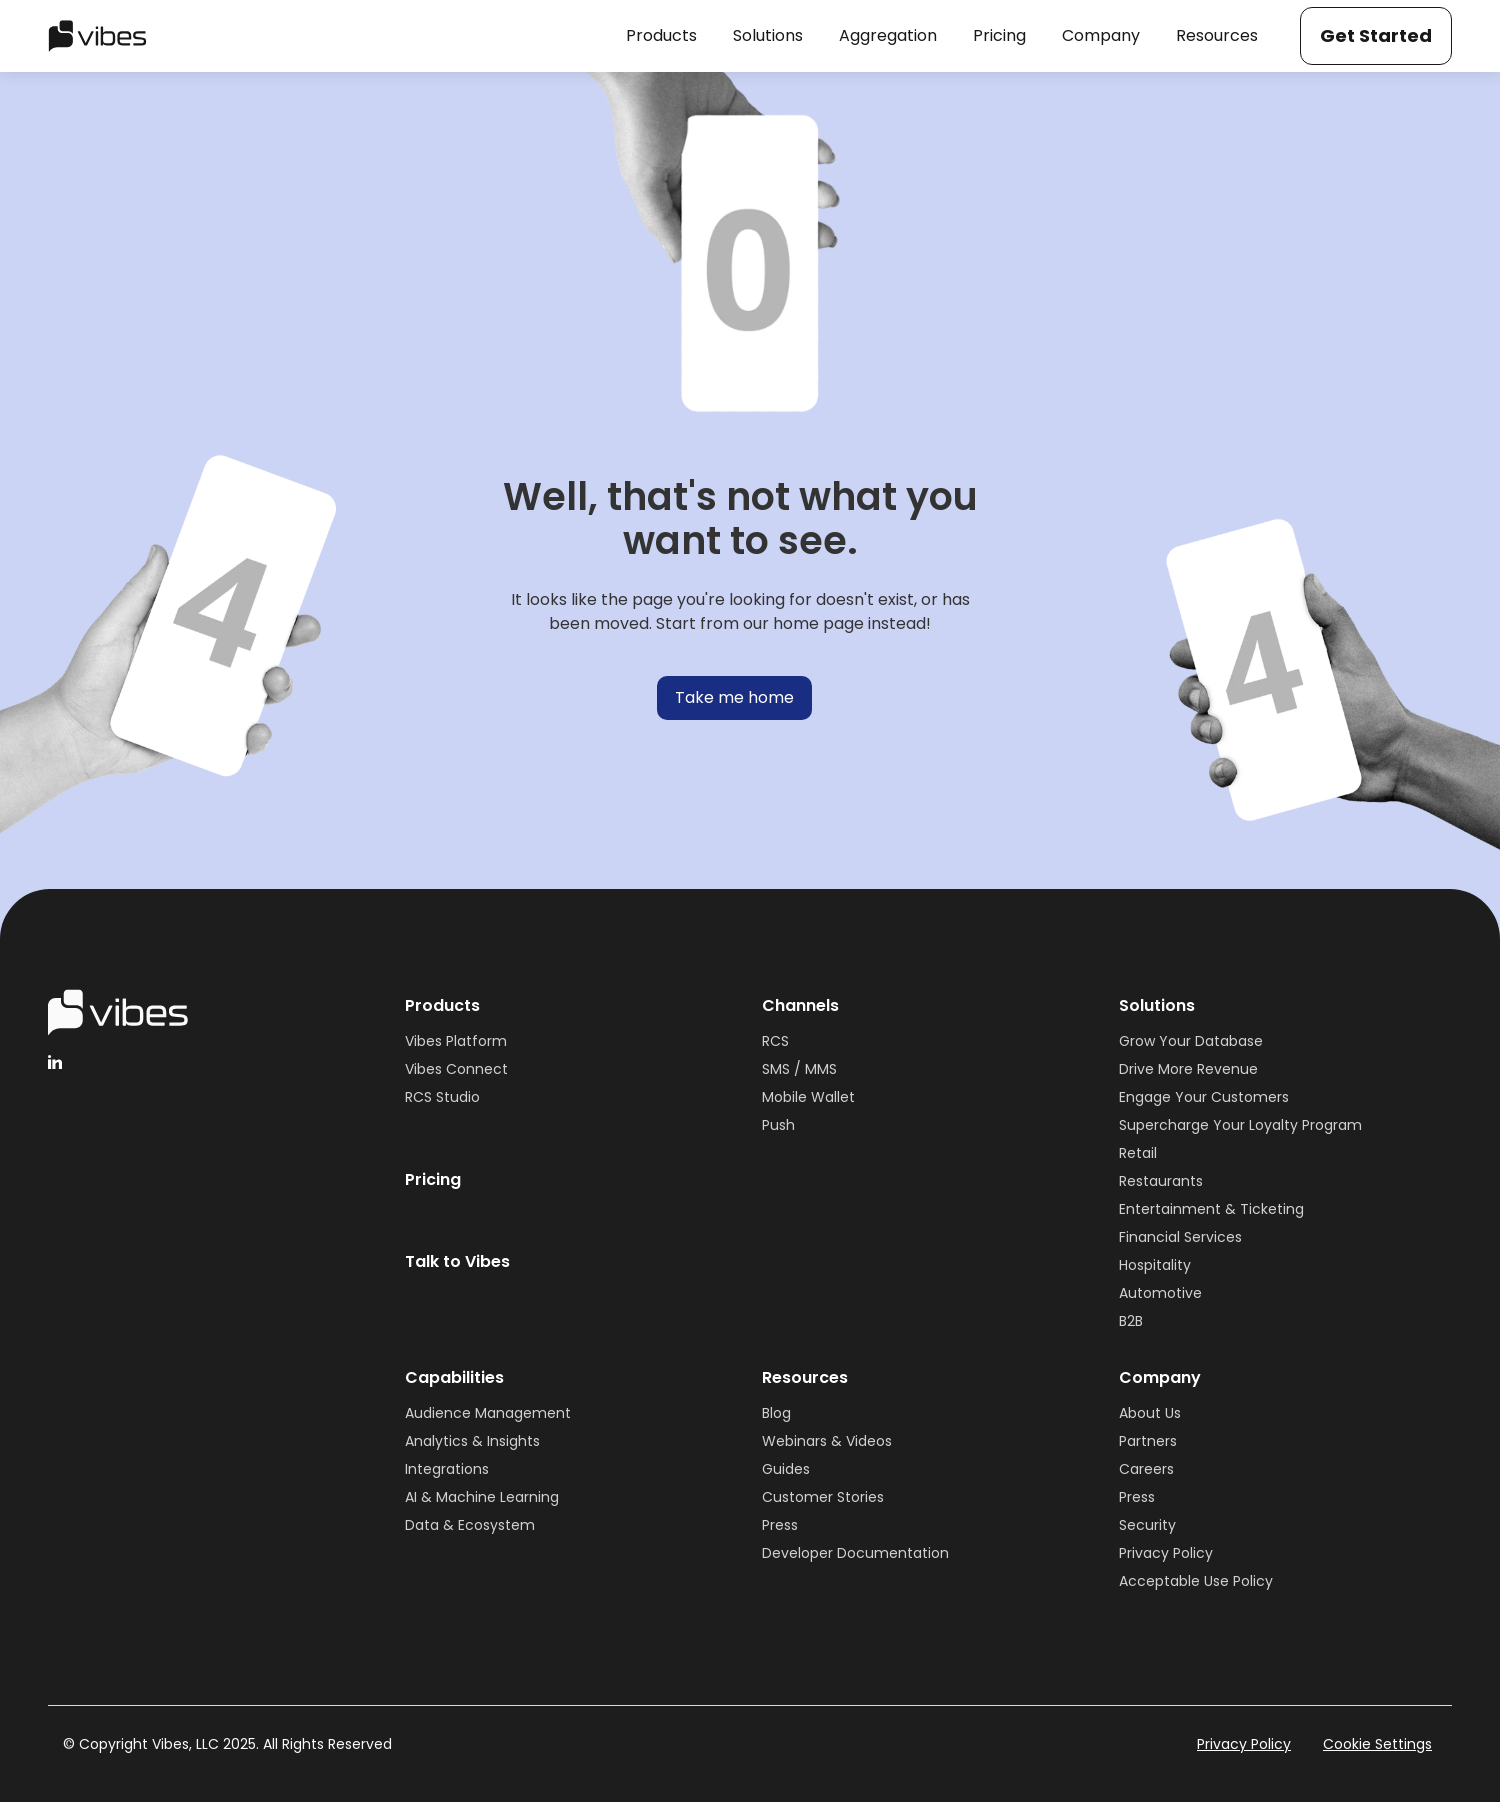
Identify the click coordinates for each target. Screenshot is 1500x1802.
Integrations (447, 1469)
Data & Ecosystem (470, 1525)
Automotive (1160, 1293)
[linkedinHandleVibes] (55, 1062)
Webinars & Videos (827, 1441)
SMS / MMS (799, 1069)
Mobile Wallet (808, 1097)
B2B (1131, 1321)
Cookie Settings (1377, 1744)
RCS (775, 1041)
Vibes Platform (456, 1041)
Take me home (734, 697)
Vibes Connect (456, 1069)
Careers (1146, 1469)
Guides (786, 1469)
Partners (1148, 1441)
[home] (97, 36)
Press (780, 1525)
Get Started (1376, 35)
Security (1147, 1525)
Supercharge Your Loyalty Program (1240, 1125)
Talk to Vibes (457, 1261)
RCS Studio (442, 1097)
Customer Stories (823, 1497)
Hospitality (1155, 1265)
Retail (1138, 1153)
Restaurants (1161, 1181)
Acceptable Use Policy (1196, 1581)
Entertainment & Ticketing (1211, 1209)
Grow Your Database (1191, 1041)
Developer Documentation (855, 1553)
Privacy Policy (1166, 1553)
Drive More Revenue (1188, 1069)
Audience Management (488, 1413)
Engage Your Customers (1204, 1097)
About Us (1150, 1413)
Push (778, 1125)
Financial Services (1180, 1237)
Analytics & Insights (472, 1441)
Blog (776, 1413)
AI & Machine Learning (482, 1497)
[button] (661, 36)
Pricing (433, 1179)
